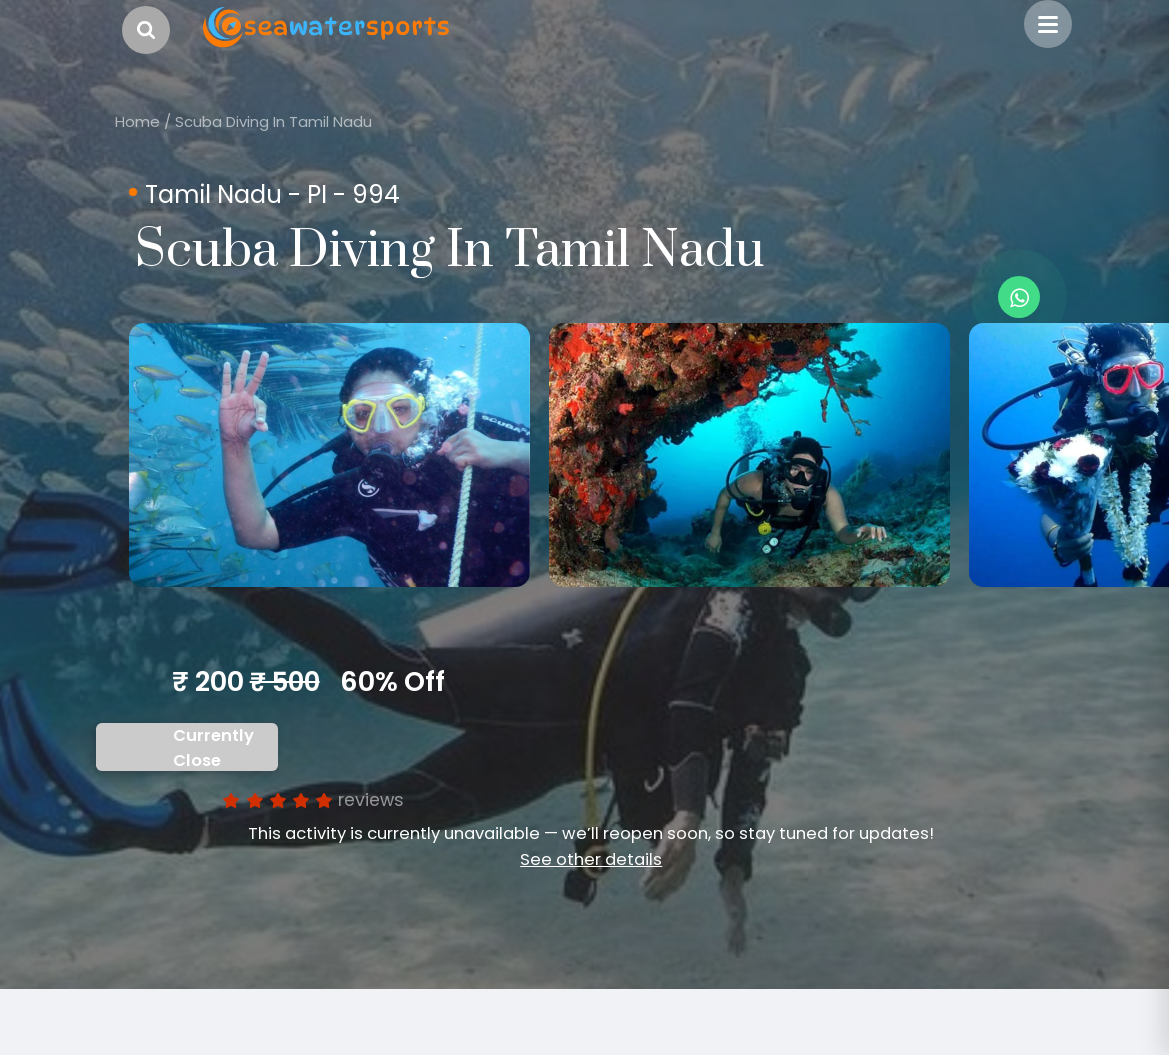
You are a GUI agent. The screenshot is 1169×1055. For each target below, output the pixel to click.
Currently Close (213, 748)
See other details (591, 859)
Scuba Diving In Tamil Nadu (273, 121)
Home (137, 121)
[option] (329, 455)
